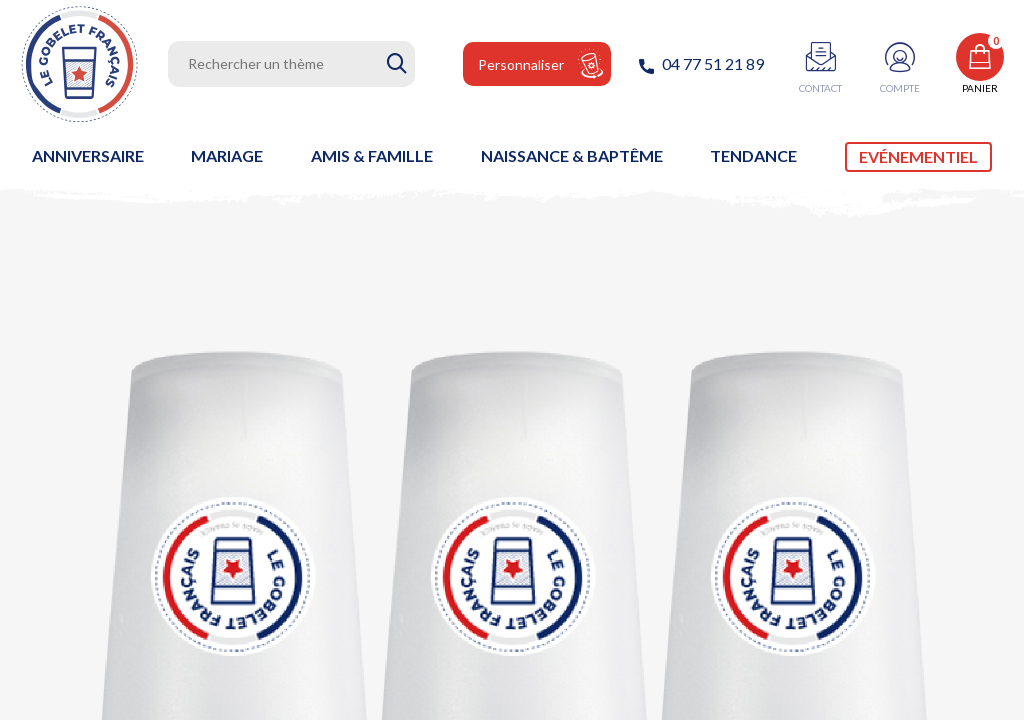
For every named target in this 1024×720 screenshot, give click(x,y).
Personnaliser (521, 64)
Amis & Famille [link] (372, 155)
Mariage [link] (227, 155)
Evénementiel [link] (918, 156)
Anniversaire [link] (88, 155)
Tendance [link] (753, 155)
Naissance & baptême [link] (572, 155)
